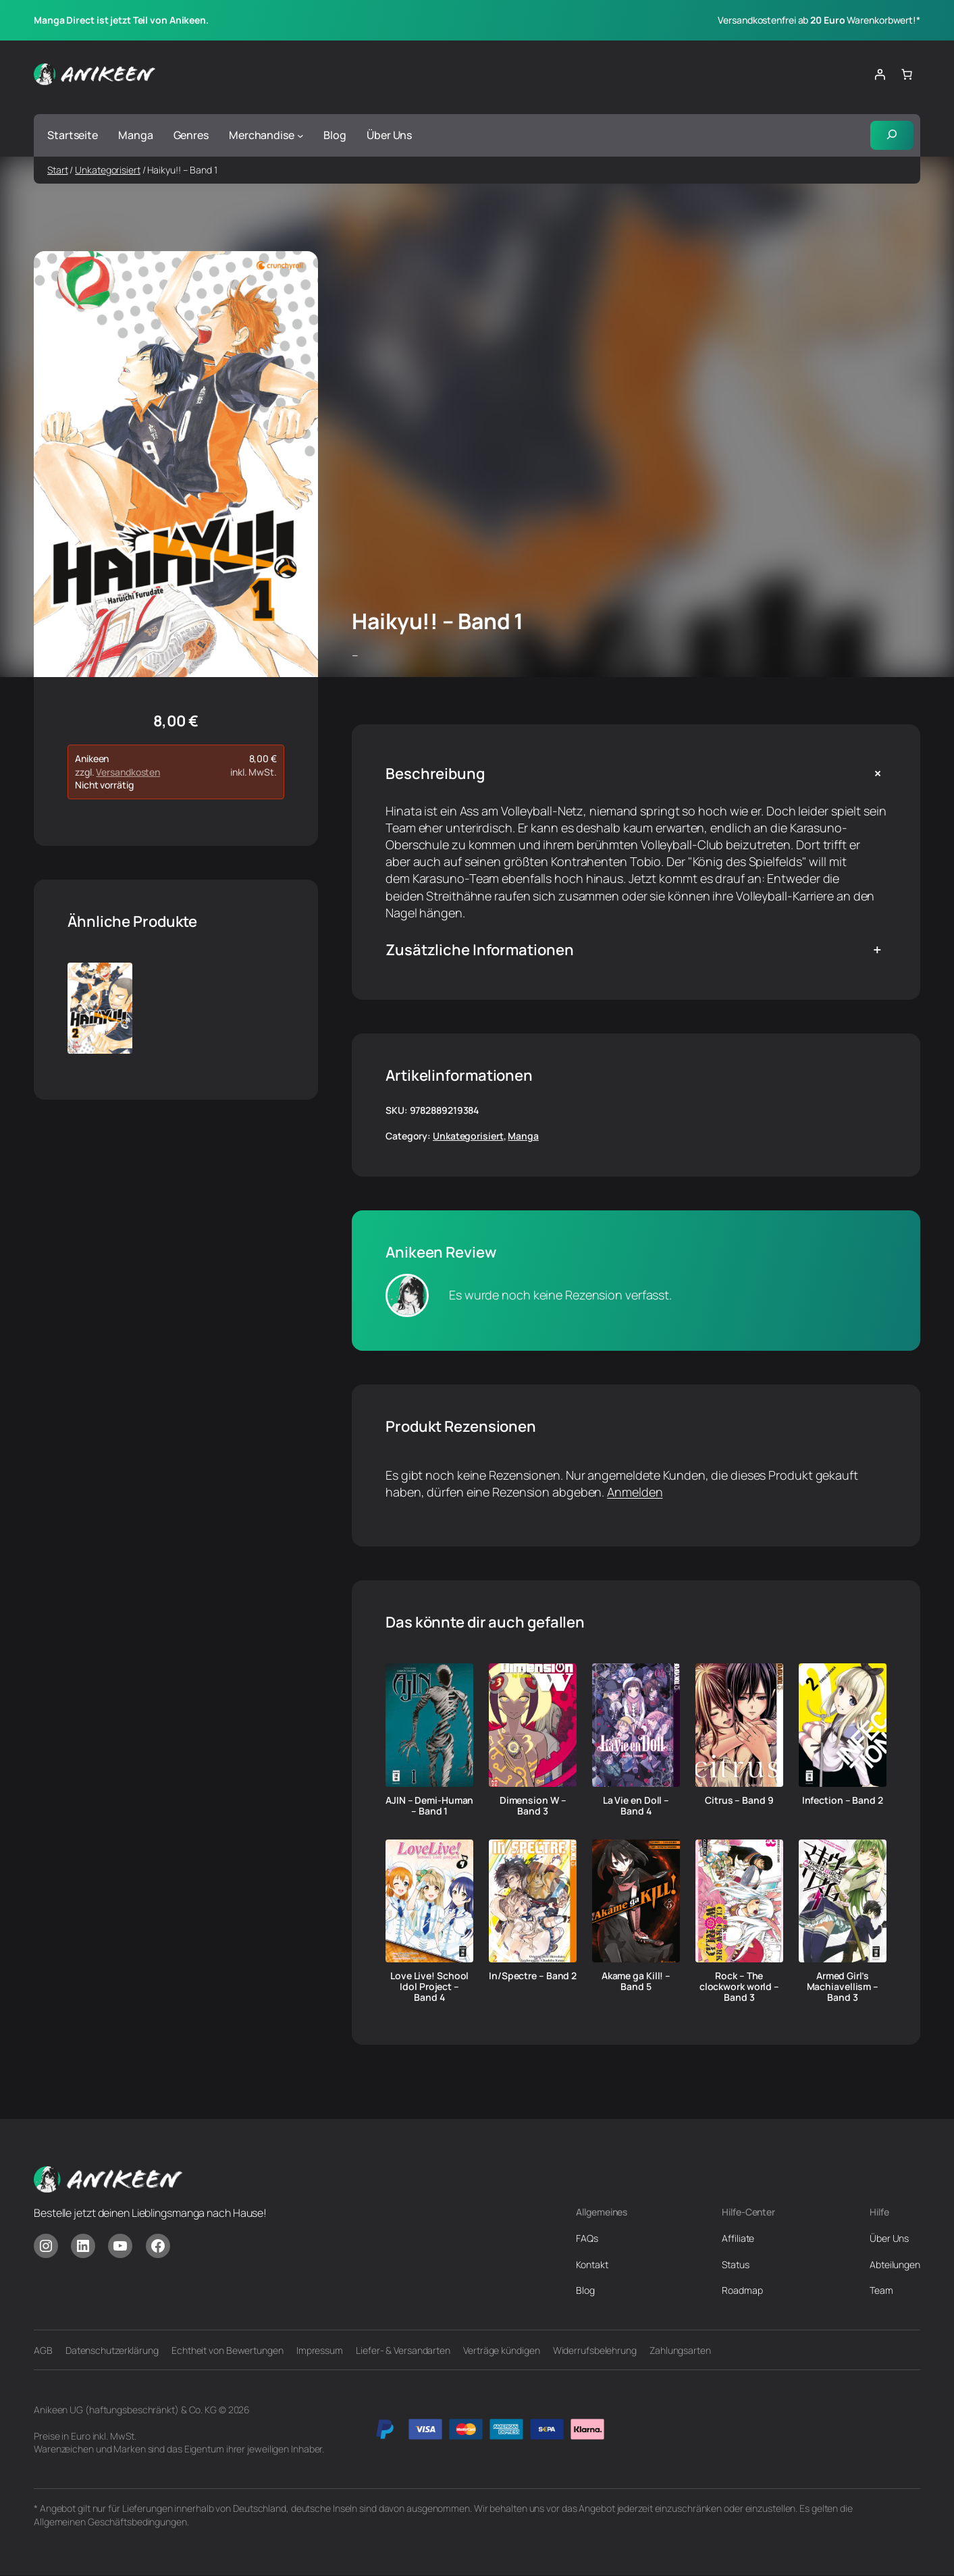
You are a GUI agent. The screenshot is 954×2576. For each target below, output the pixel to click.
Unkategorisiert (107, 169)
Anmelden (634, 1492)
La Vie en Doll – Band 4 (636, 1806)
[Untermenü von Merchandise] (300, 135)
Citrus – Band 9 (739, 1800)
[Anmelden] (879, 74)
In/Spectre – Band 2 (533, 1976)
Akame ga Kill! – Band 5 (636, 1982)
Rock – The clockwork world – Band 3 (739, 1987)
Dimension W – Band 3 (533, 1806)
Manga (523, 1136)
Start (57, 169)
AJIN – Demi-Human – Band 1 (429, 1806)
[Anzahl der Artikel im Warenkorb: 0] (906, 74)
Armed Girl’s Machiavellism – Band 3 (843, 1987)
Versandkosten (128, 772)
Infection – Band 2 (842, 1800)
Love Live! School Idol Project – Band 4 (429, 1987)
